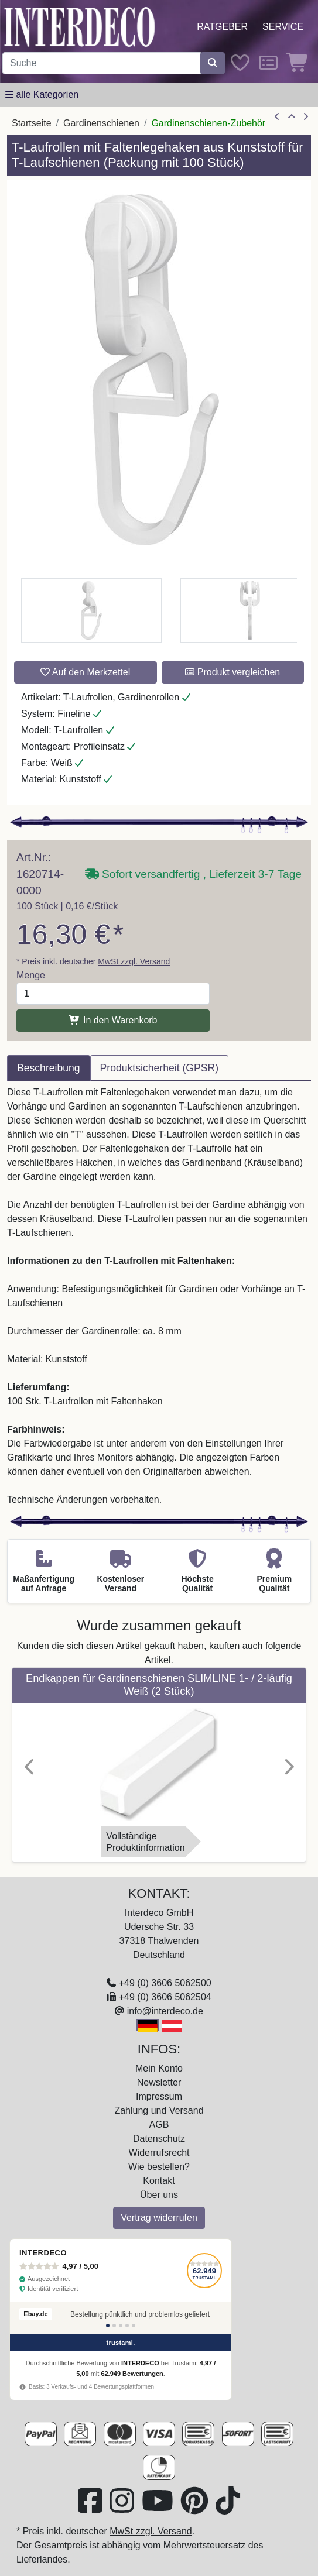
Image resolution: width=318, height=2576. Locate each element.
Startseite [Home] (32, 123)
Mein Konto (159, 2068)
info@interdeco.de (165, 2011)
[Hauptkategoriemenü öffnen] (42, 95)
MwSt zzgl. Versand (134, 961)
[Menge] (113, 994)
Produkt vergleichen (232, 672)
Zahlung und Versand (158, 2110)
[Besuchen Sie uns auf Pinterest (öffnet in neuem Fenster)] (195, 2508)
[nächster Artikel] (305, 117)
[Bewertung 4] (127, 2325)
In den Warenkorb (113, 1020)
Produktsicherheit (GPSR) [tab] (159, 1068)
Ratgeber (222, 27)
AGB (159, 2125)
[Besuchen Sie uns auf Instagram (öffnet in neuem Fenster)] (123, 2508)
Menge (30, 975)
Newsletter (159, 2082)
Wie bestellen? (159, 2167)
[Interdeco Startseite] (79, 26)
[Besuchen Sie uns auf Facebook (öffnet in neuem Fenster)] (91, 2508)
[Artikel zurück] (277, 117)
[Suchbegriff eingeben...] (101, 63)
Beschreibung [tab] (48, 1068)
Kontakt (159, 2181)
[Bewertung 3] (120, 2325)
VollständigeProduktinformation (145, 1842)
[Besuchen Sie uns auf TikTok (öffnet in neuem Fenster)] (227, 2508)
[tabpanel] (159, 1296)
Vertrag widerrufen (159, 2218)
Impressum (159, 2096)
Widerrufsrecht (158, 2153)
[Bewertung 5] (133, 2325)
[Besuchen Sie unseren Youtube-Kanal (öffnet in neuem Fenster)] (158, 2508)
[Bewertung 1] (108, 2325)
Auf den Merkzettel (85, 672)
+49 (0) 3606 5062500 (165, 1983)
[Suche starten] (212, 63)
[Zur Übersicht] (291, 117)
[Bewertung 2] (114, 2325)
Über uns (159, 2195)
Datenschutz (159, 2139)
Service (282, 27)
